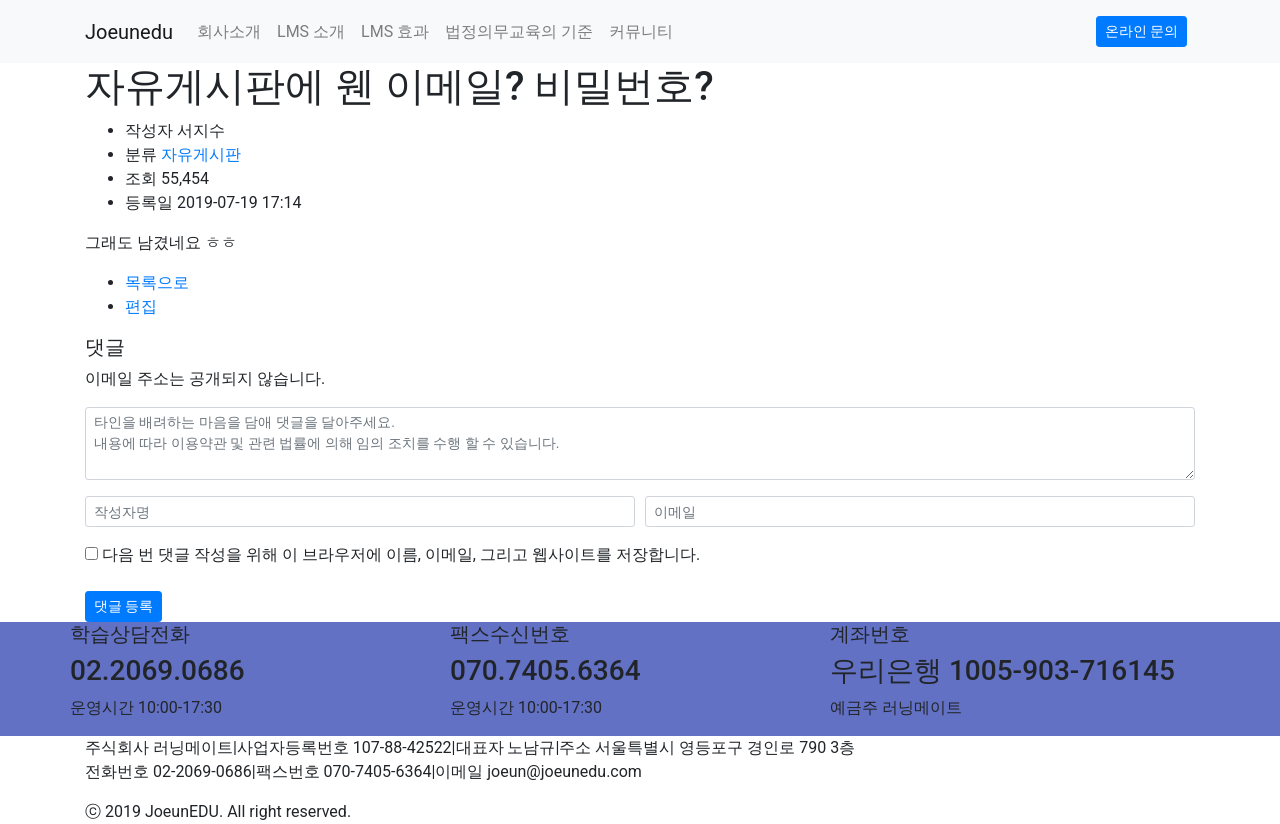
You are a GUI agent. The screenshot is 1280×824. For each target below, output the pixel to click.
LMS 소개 (311, 31)
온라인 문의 (1141, 31)
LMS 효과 (395, 31)
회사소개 (229, 31)
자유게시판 (201, 154)
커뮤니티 (641, 31)
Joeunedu (129, 32)
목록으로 (157, 282)
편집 (141, 306)
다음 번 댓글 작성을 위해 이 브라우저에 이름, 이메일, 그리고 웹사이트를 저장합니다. (401, 554)
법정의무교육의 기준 (519, 31)
